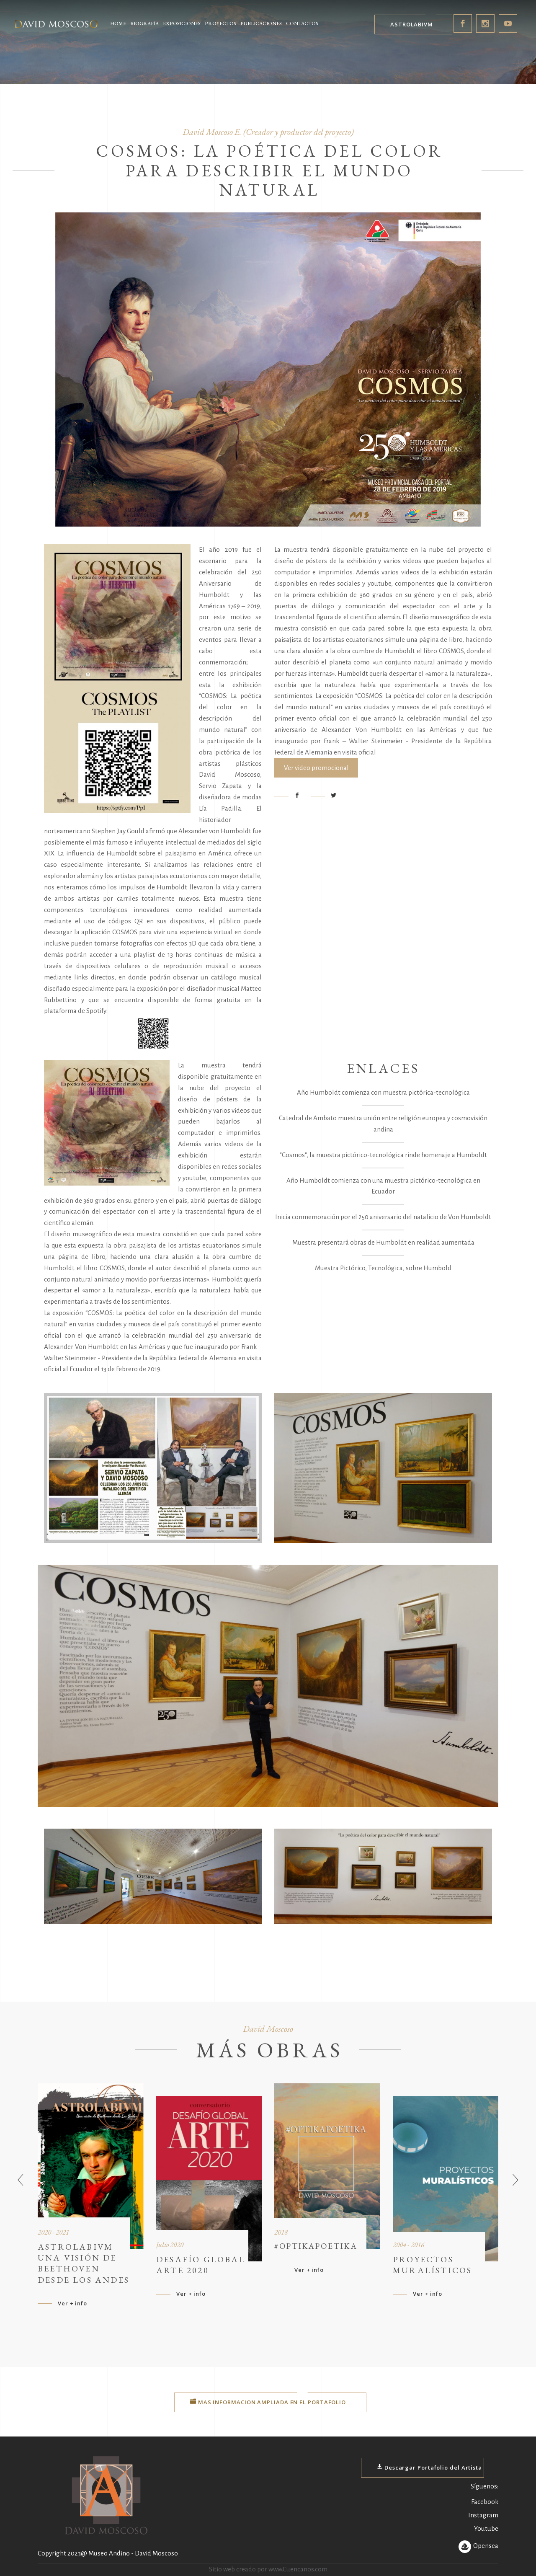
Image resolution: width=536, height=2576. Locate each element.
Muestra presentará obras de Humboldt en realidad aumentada (383, 1242)
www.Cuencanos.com (297, 2569)
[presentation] (20, 2180)
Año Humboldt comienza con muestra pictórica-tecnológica (383, 1092)
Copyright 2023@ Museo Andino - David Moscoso (108, 2553)
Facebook (484, 2501)
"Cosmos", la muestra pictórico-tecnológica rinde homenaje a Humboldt (383, 1154)
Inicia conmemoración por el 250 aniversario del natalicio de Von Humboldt (383, 1216)
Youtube (486, 2528)
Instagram (483, 2515)
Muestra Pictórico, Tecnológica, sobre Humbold (383, 1267)
